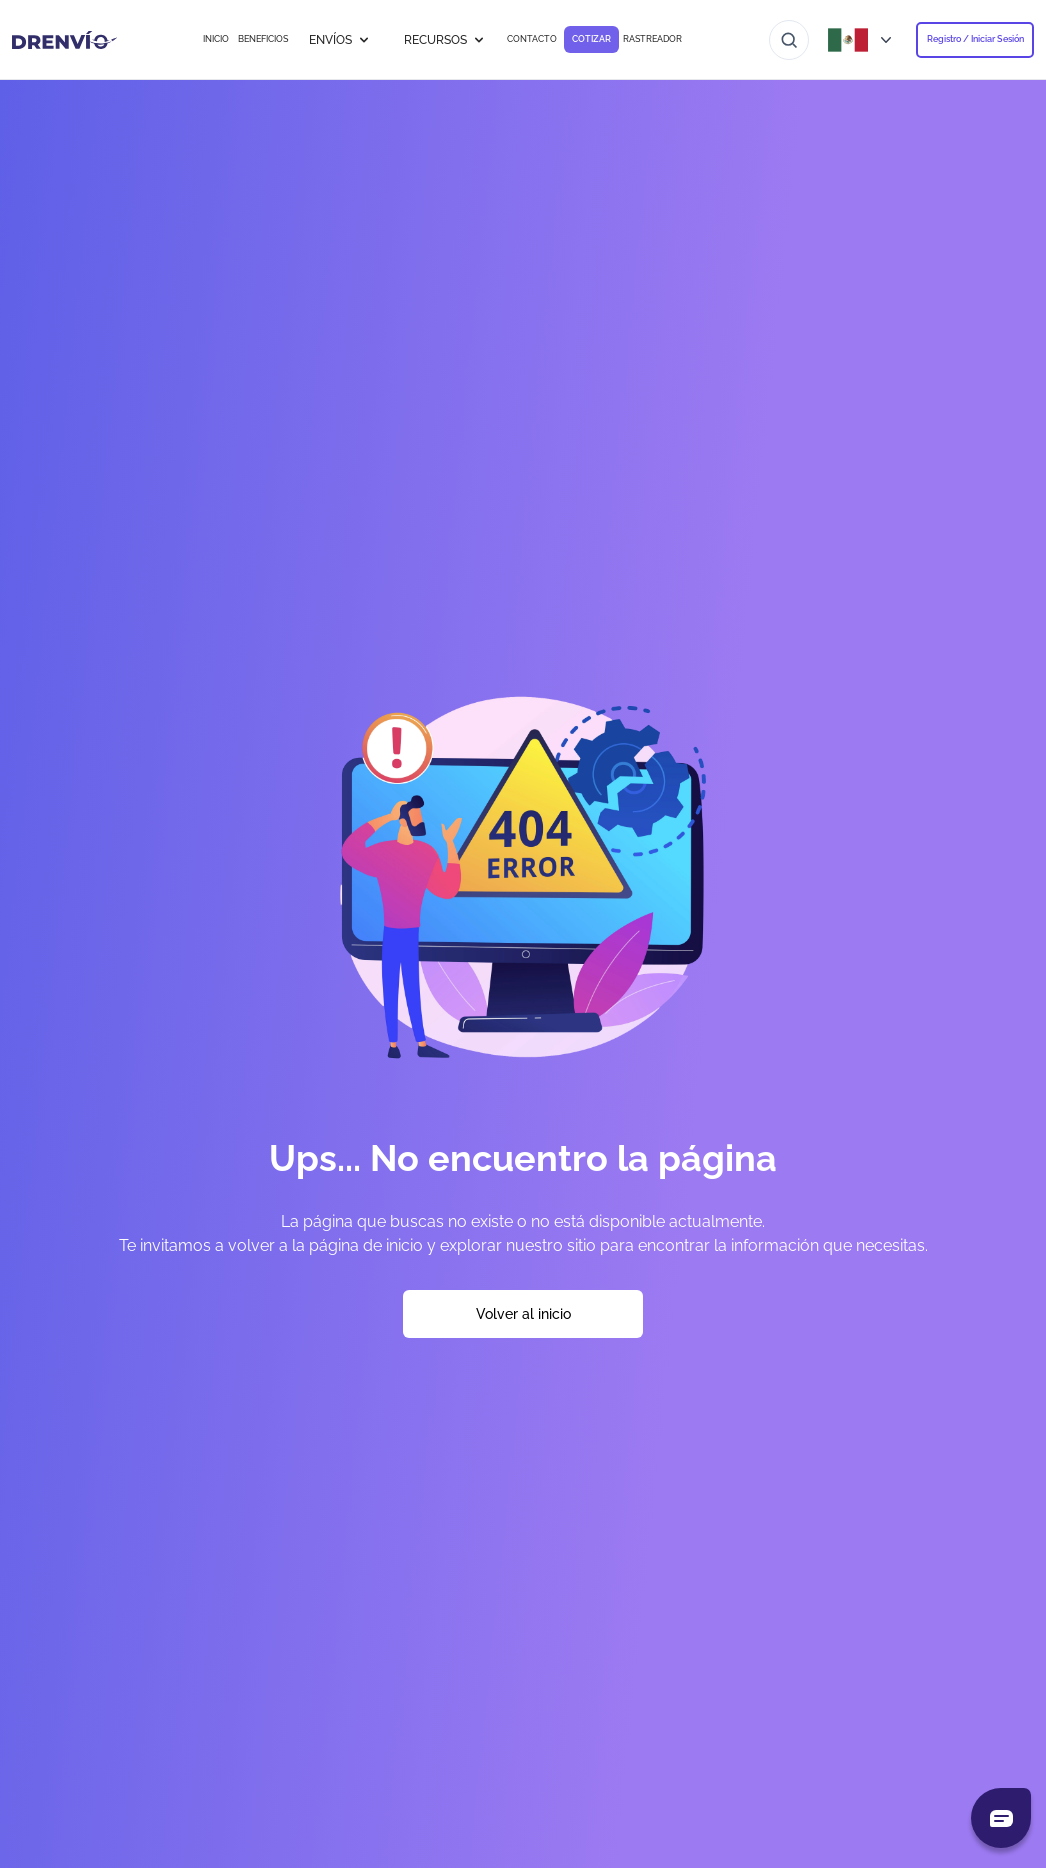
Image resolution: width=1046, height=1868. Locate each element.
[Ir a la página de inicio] (64, 40)
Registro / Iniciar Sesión (975, 39)
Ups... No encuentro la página (523, 1158)
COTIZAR (591, 39)
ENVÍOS (340, 40)
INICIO (216, 39)
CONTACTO (532, 39)
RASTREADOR (652, 39)
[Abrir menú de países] (862, 40)
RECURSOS (445, 40)
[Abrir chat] (1001, 1818)
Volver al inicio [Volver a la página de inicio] (523, 1314)
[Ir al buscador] (789, 40)
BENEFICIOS (263, 39)
